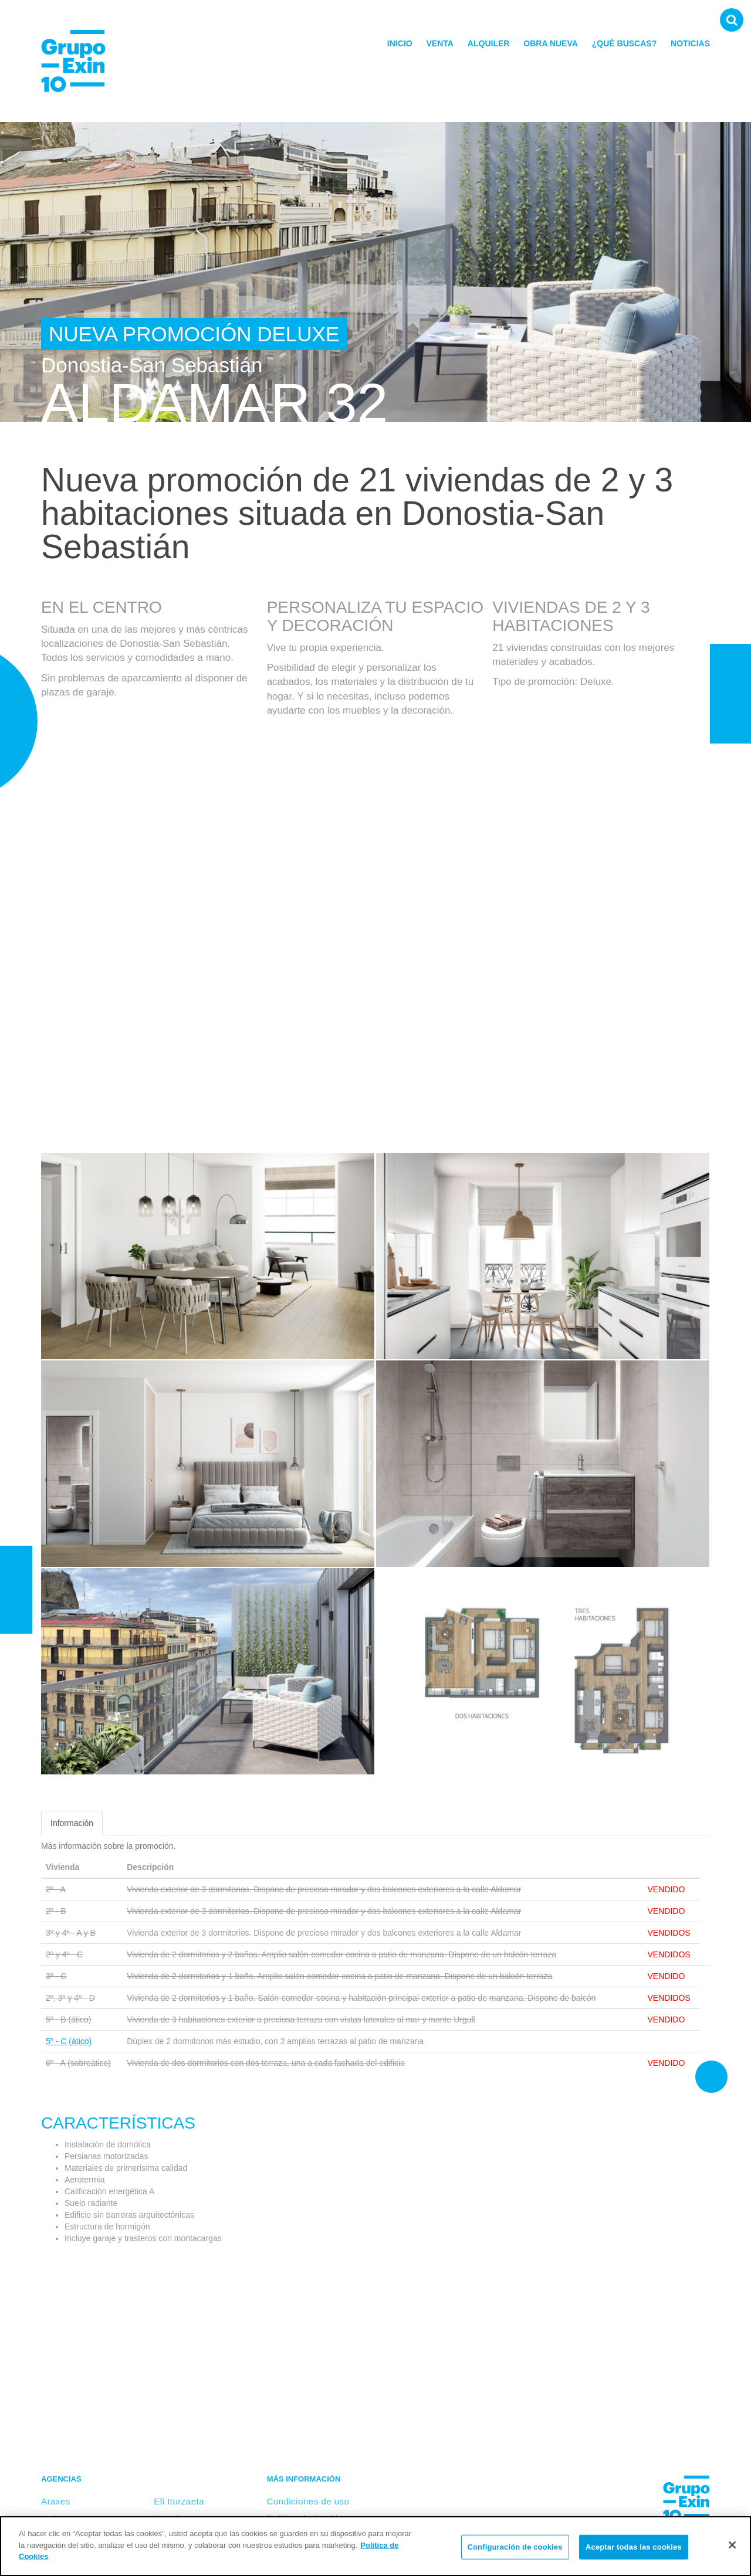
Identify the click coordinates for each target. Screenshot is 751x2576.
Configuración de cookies (515, 2547)
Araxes (55, 2501)
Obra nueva (550, 43)
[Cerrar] (732, 2545)
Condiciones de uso (308, 2501)
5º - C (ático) (69, 2041)
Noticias (690, 43)
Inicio (399, 43)
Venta (440, 43)
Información (71, 1823)
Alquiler (489, 43)
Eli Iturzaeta (179, 2501)
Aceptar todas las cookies (634, 2547)
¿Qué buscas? (624, 43)
